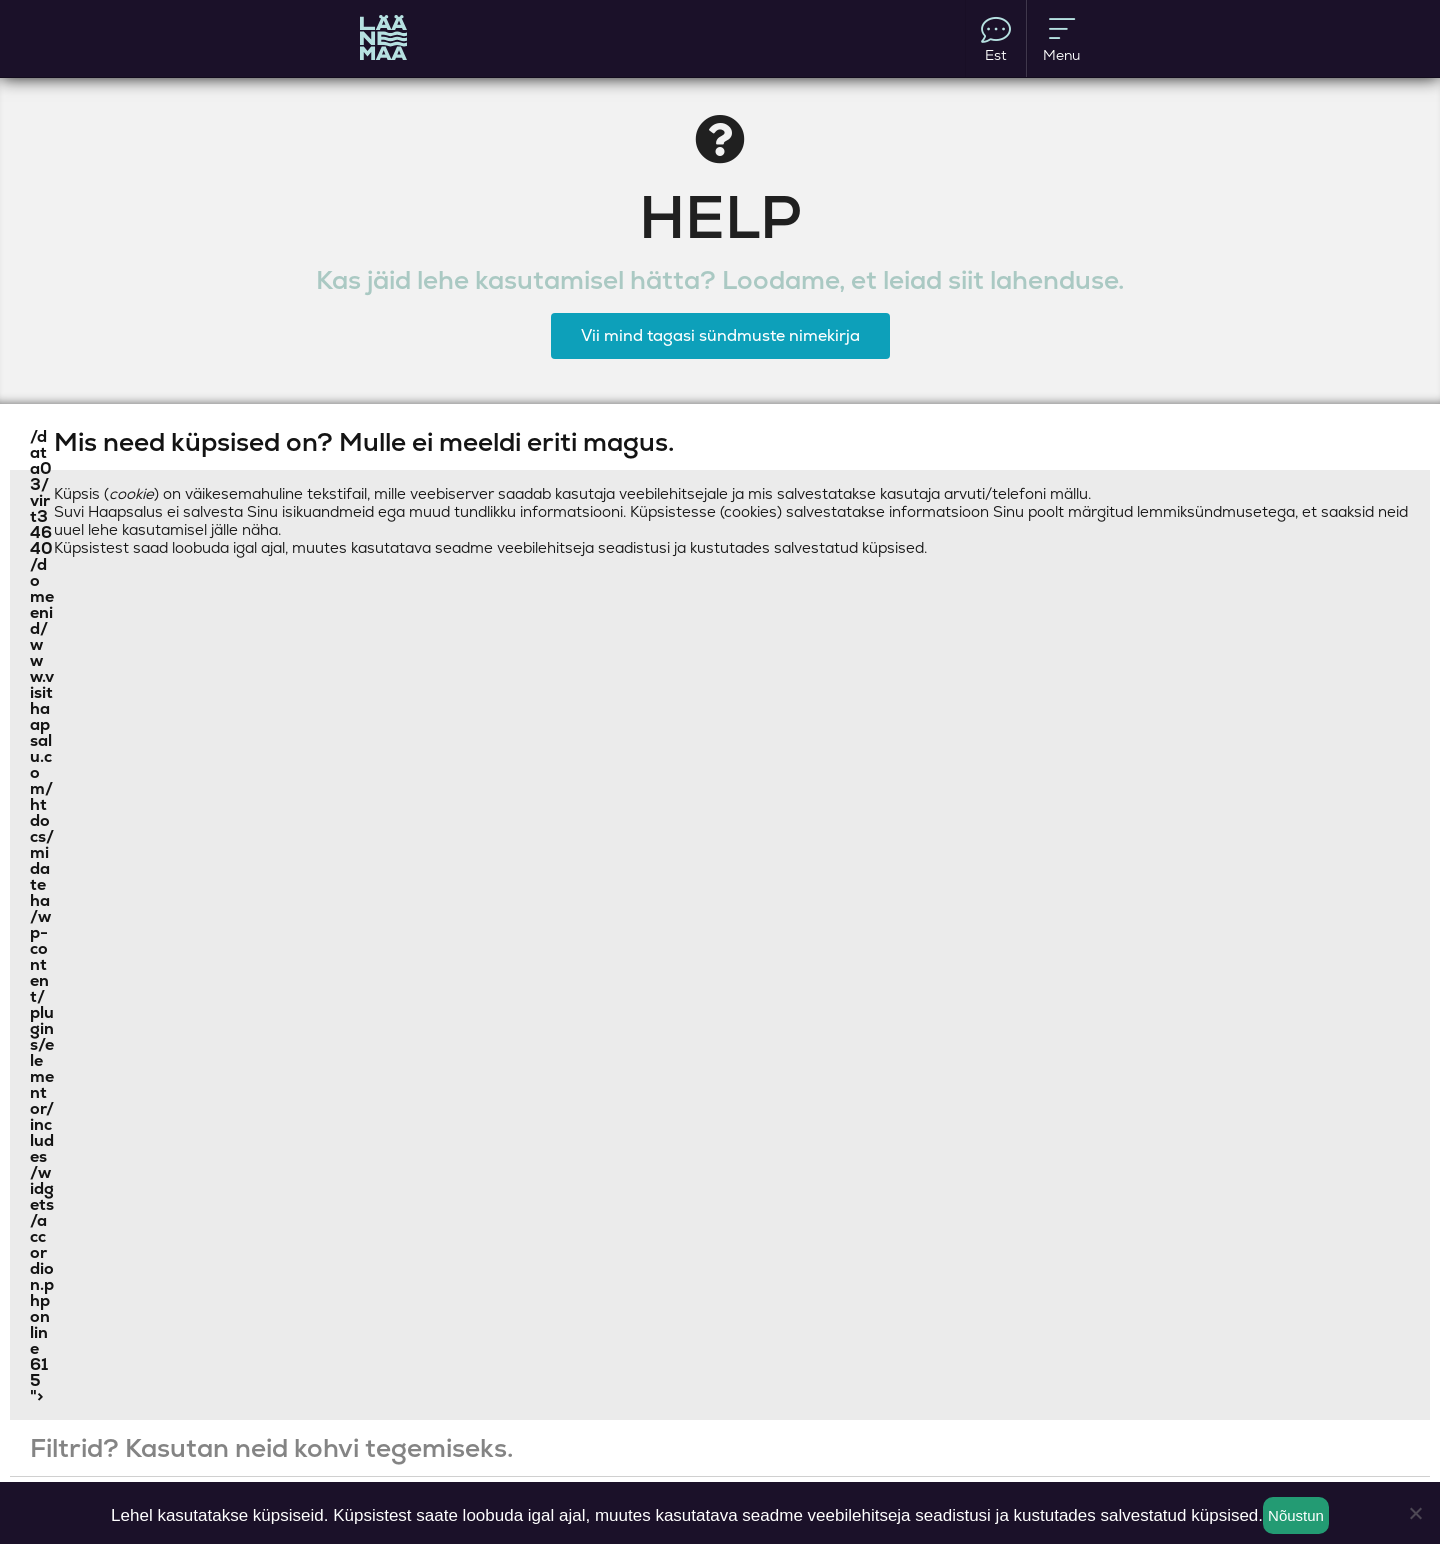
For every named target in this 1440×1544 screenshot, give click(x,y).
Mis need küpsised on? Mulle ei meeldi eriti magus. (364, 442)
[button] (720, 442)
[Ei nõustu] (1415, 1513)
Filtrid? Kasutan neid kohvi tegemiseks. (271, 1448)
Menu (1061, 39)
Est (996, 39)
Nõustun (1296, 1515)
